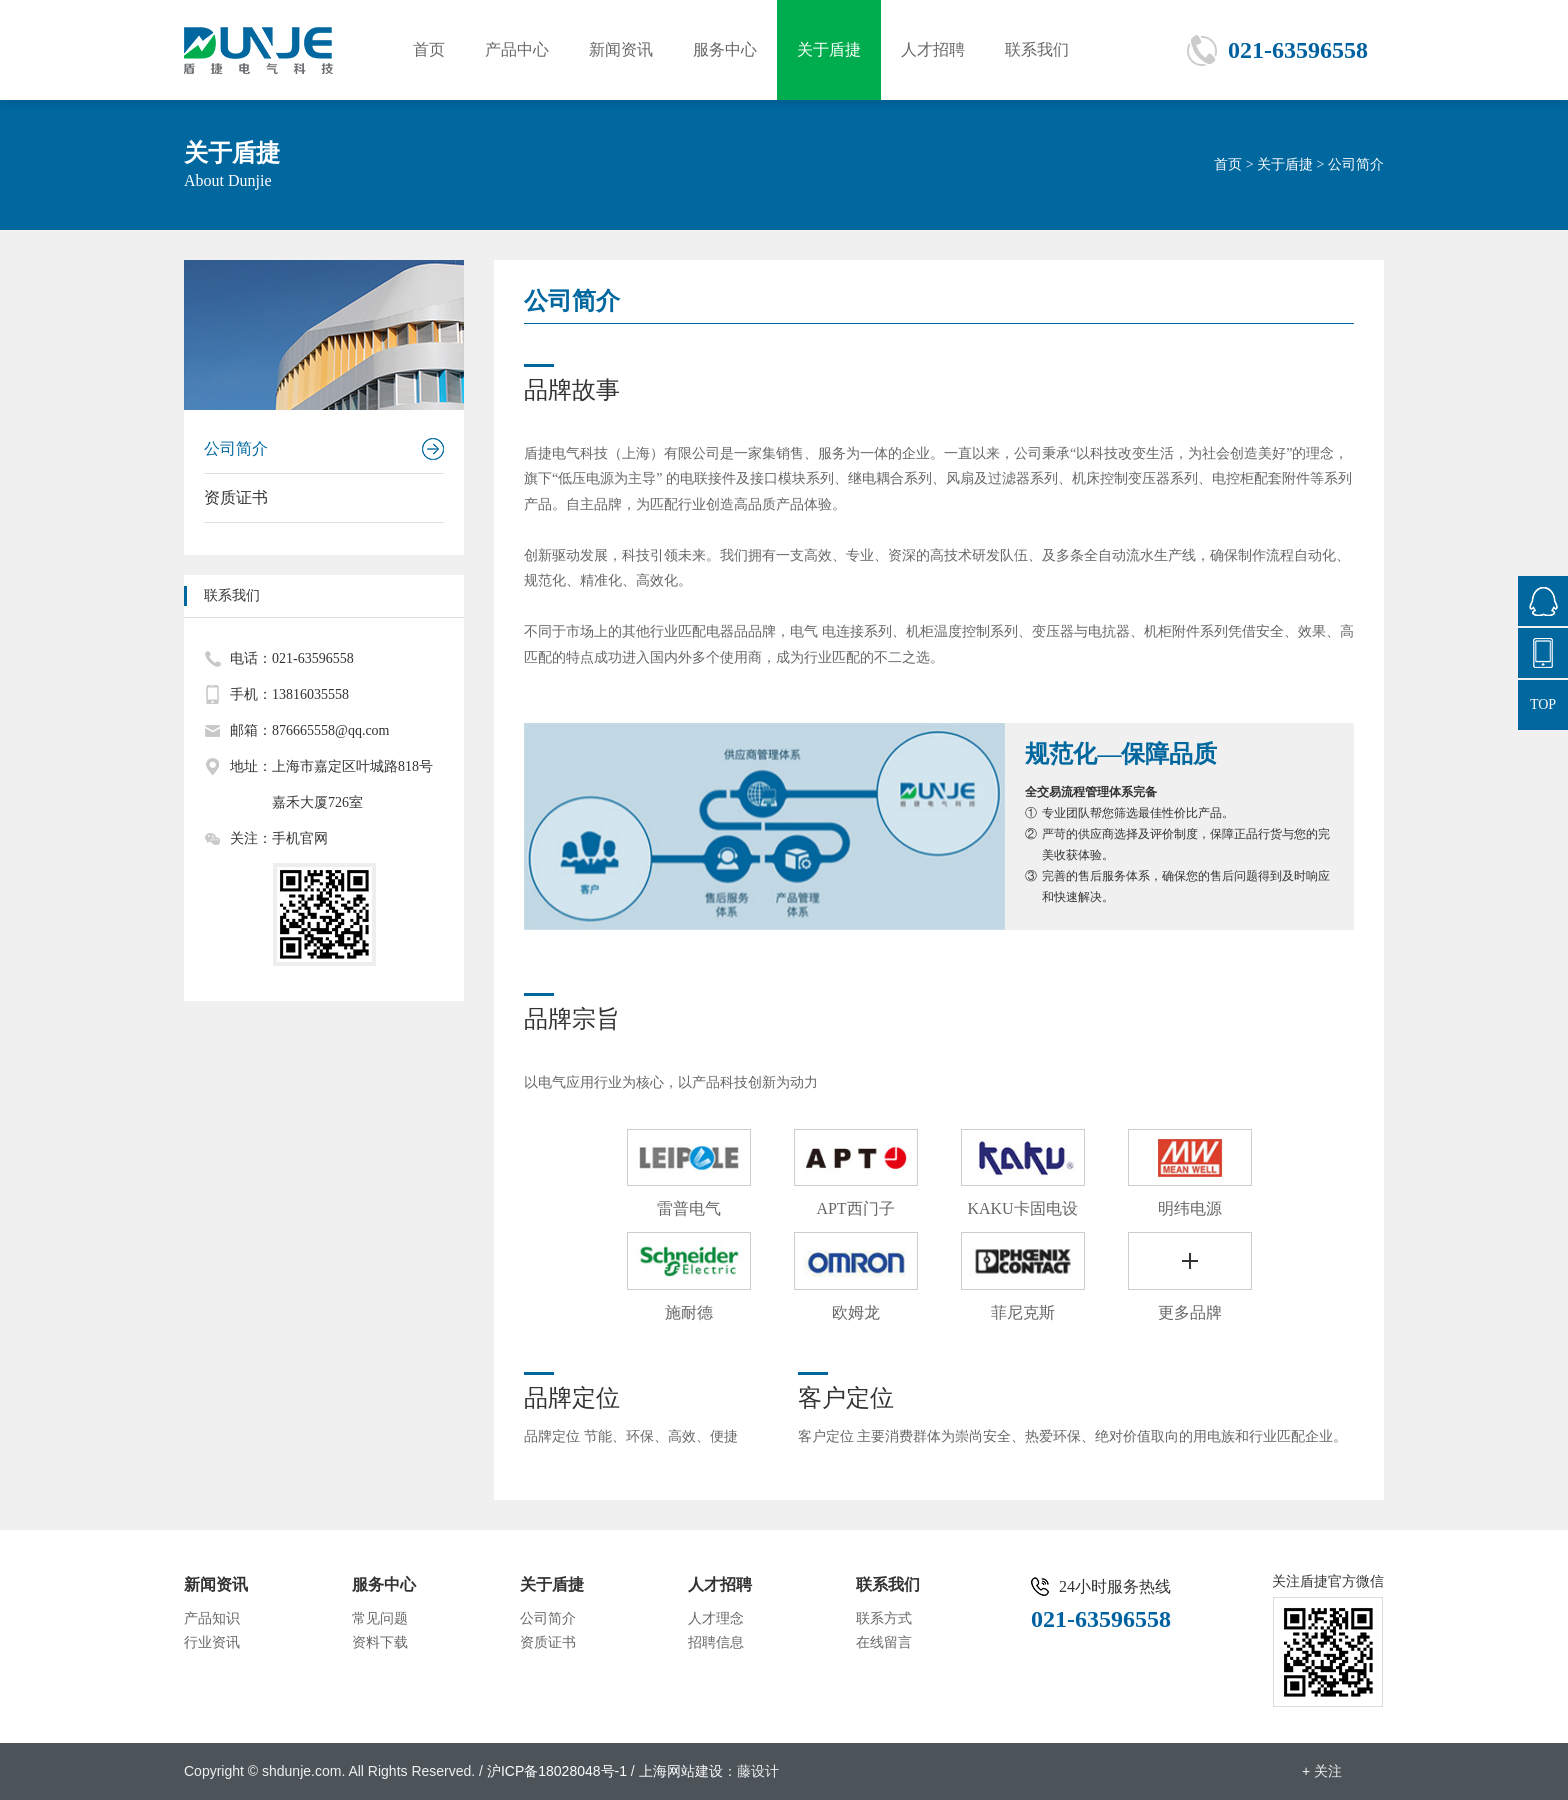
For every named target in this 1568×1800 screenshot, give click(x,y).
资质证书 (236, 497)
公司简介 (236, 448)
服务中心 (725, 49)
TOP (1543, 704)
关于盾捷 (829, 49)
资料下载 (380, 1642)
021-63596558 (1298, 50)
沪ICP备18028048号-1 (557, 1771)
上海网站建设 (681, 1771)
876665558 (1543, 601)
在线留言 (884, 1642)
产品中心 (517, 49)
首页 (429, 49)
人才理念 (716, 1618)
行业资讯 (212, 1642)
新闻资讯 (621, 49)
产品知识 (212, 1618)
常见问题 (380, 1618)
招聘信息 (716, 1642)
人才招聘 (933, 49)
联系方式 (884, 1618)
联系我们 (1037, 49)
